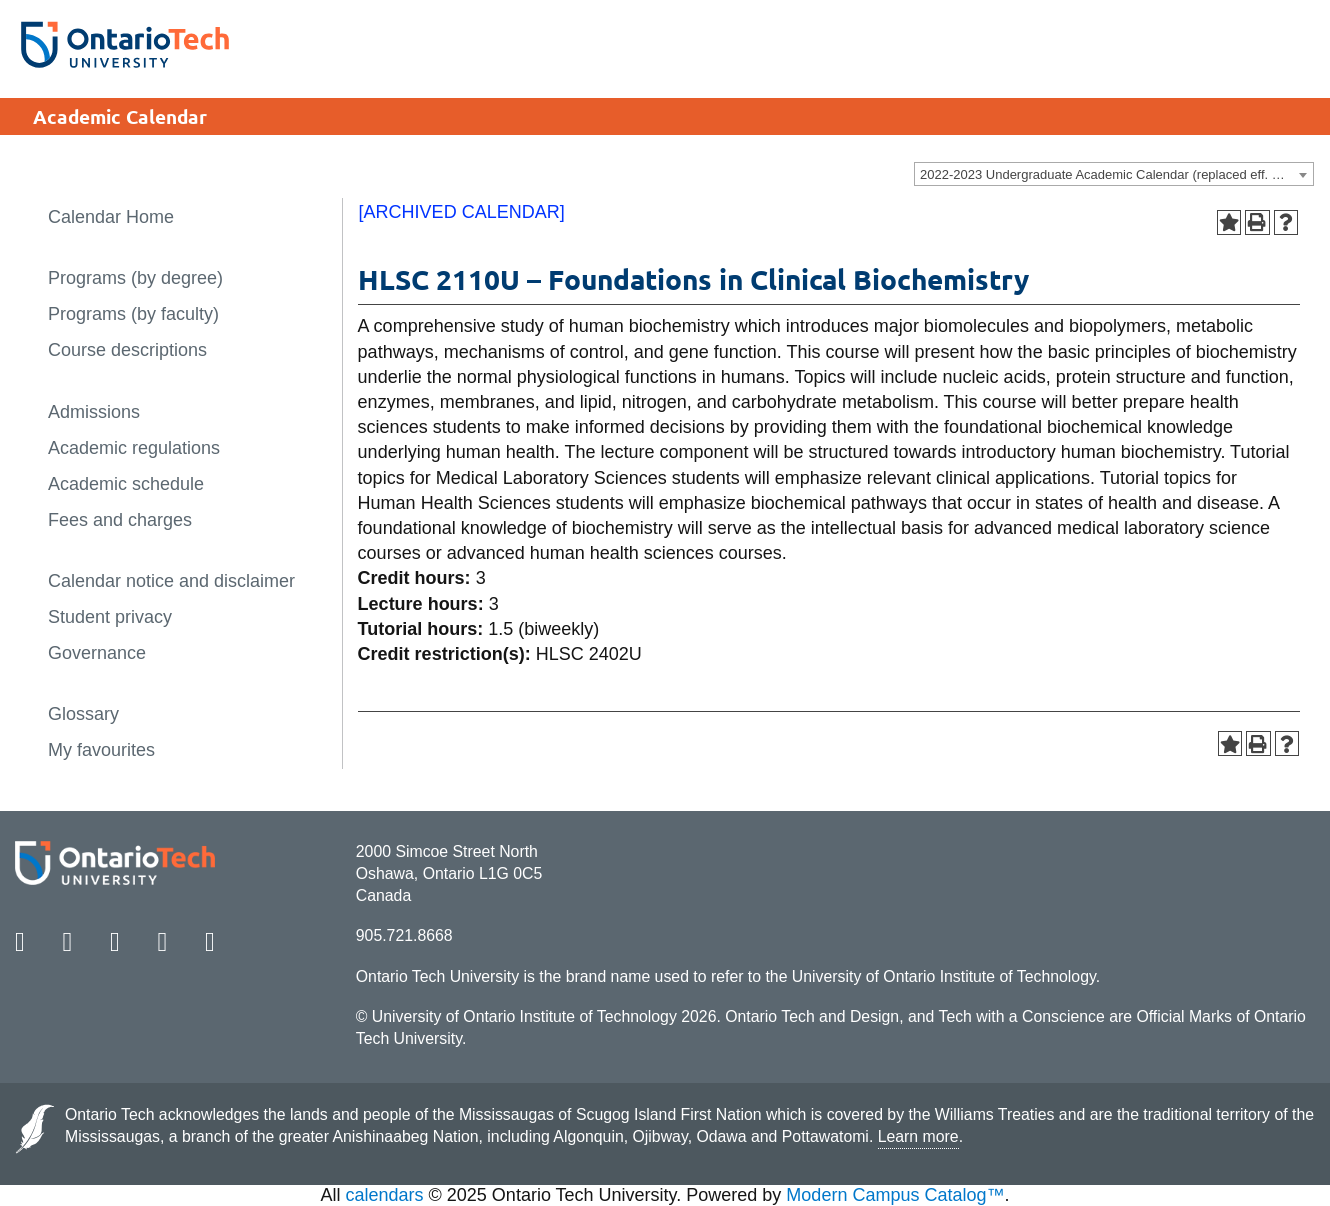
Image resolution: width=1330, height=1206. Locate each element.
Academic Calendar (120, 116)
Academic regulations (134, 448)
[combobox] (1114, 174)
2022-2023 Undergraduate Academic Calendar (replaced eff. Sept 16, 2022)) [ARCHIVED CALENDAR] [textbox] (1116, 174)
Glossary (83, 714)
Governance (97, 653)
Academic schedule (126, 484)
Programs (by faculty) (133, 314)
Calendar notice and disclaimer (171, 581)
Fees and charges (120, 520)
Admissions (94, 412)
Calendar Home (111, 217)
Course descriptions (127, 350)
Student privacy (110, 617)
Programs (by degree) (135, 278)
